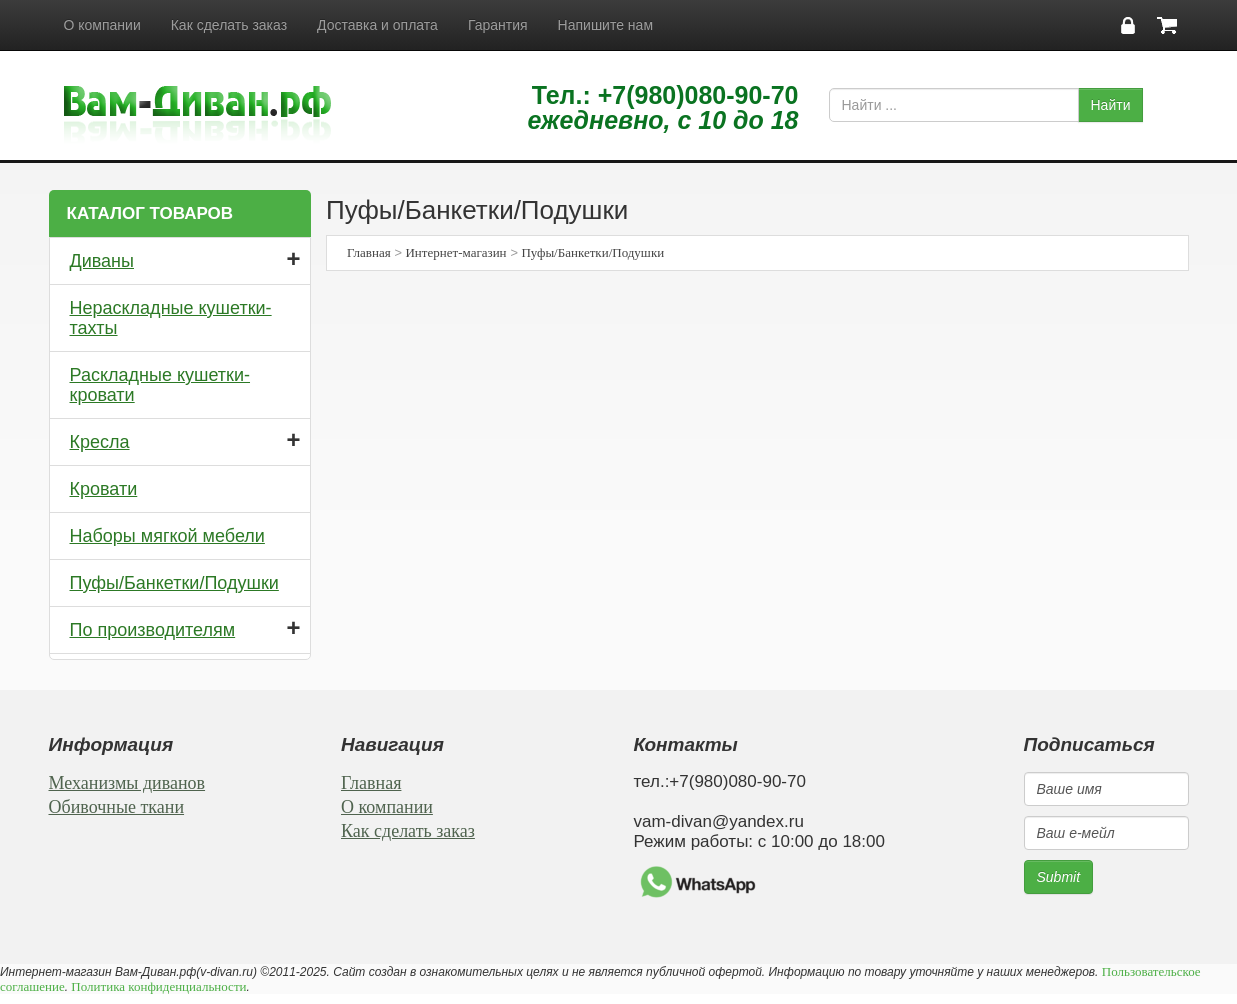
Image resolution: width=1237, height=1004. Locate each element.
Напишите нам (605, 25)
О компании (102, 25)
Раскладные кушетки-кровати (160, 385)
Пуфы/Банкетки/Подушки (174, 583)
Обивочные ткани (117, 807)
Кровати (104, 489)
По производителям (153, 630)
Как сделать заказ (229, 25)
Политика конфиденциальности (158, 986)
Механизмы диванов (127, 783)
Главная (369, 252)
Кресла (100, 442)
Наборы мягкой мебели (167, 536)
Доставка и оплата (377, 25)
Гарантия (498, 25)
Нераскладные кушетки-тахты (171, 318)
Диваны (102, 261)
